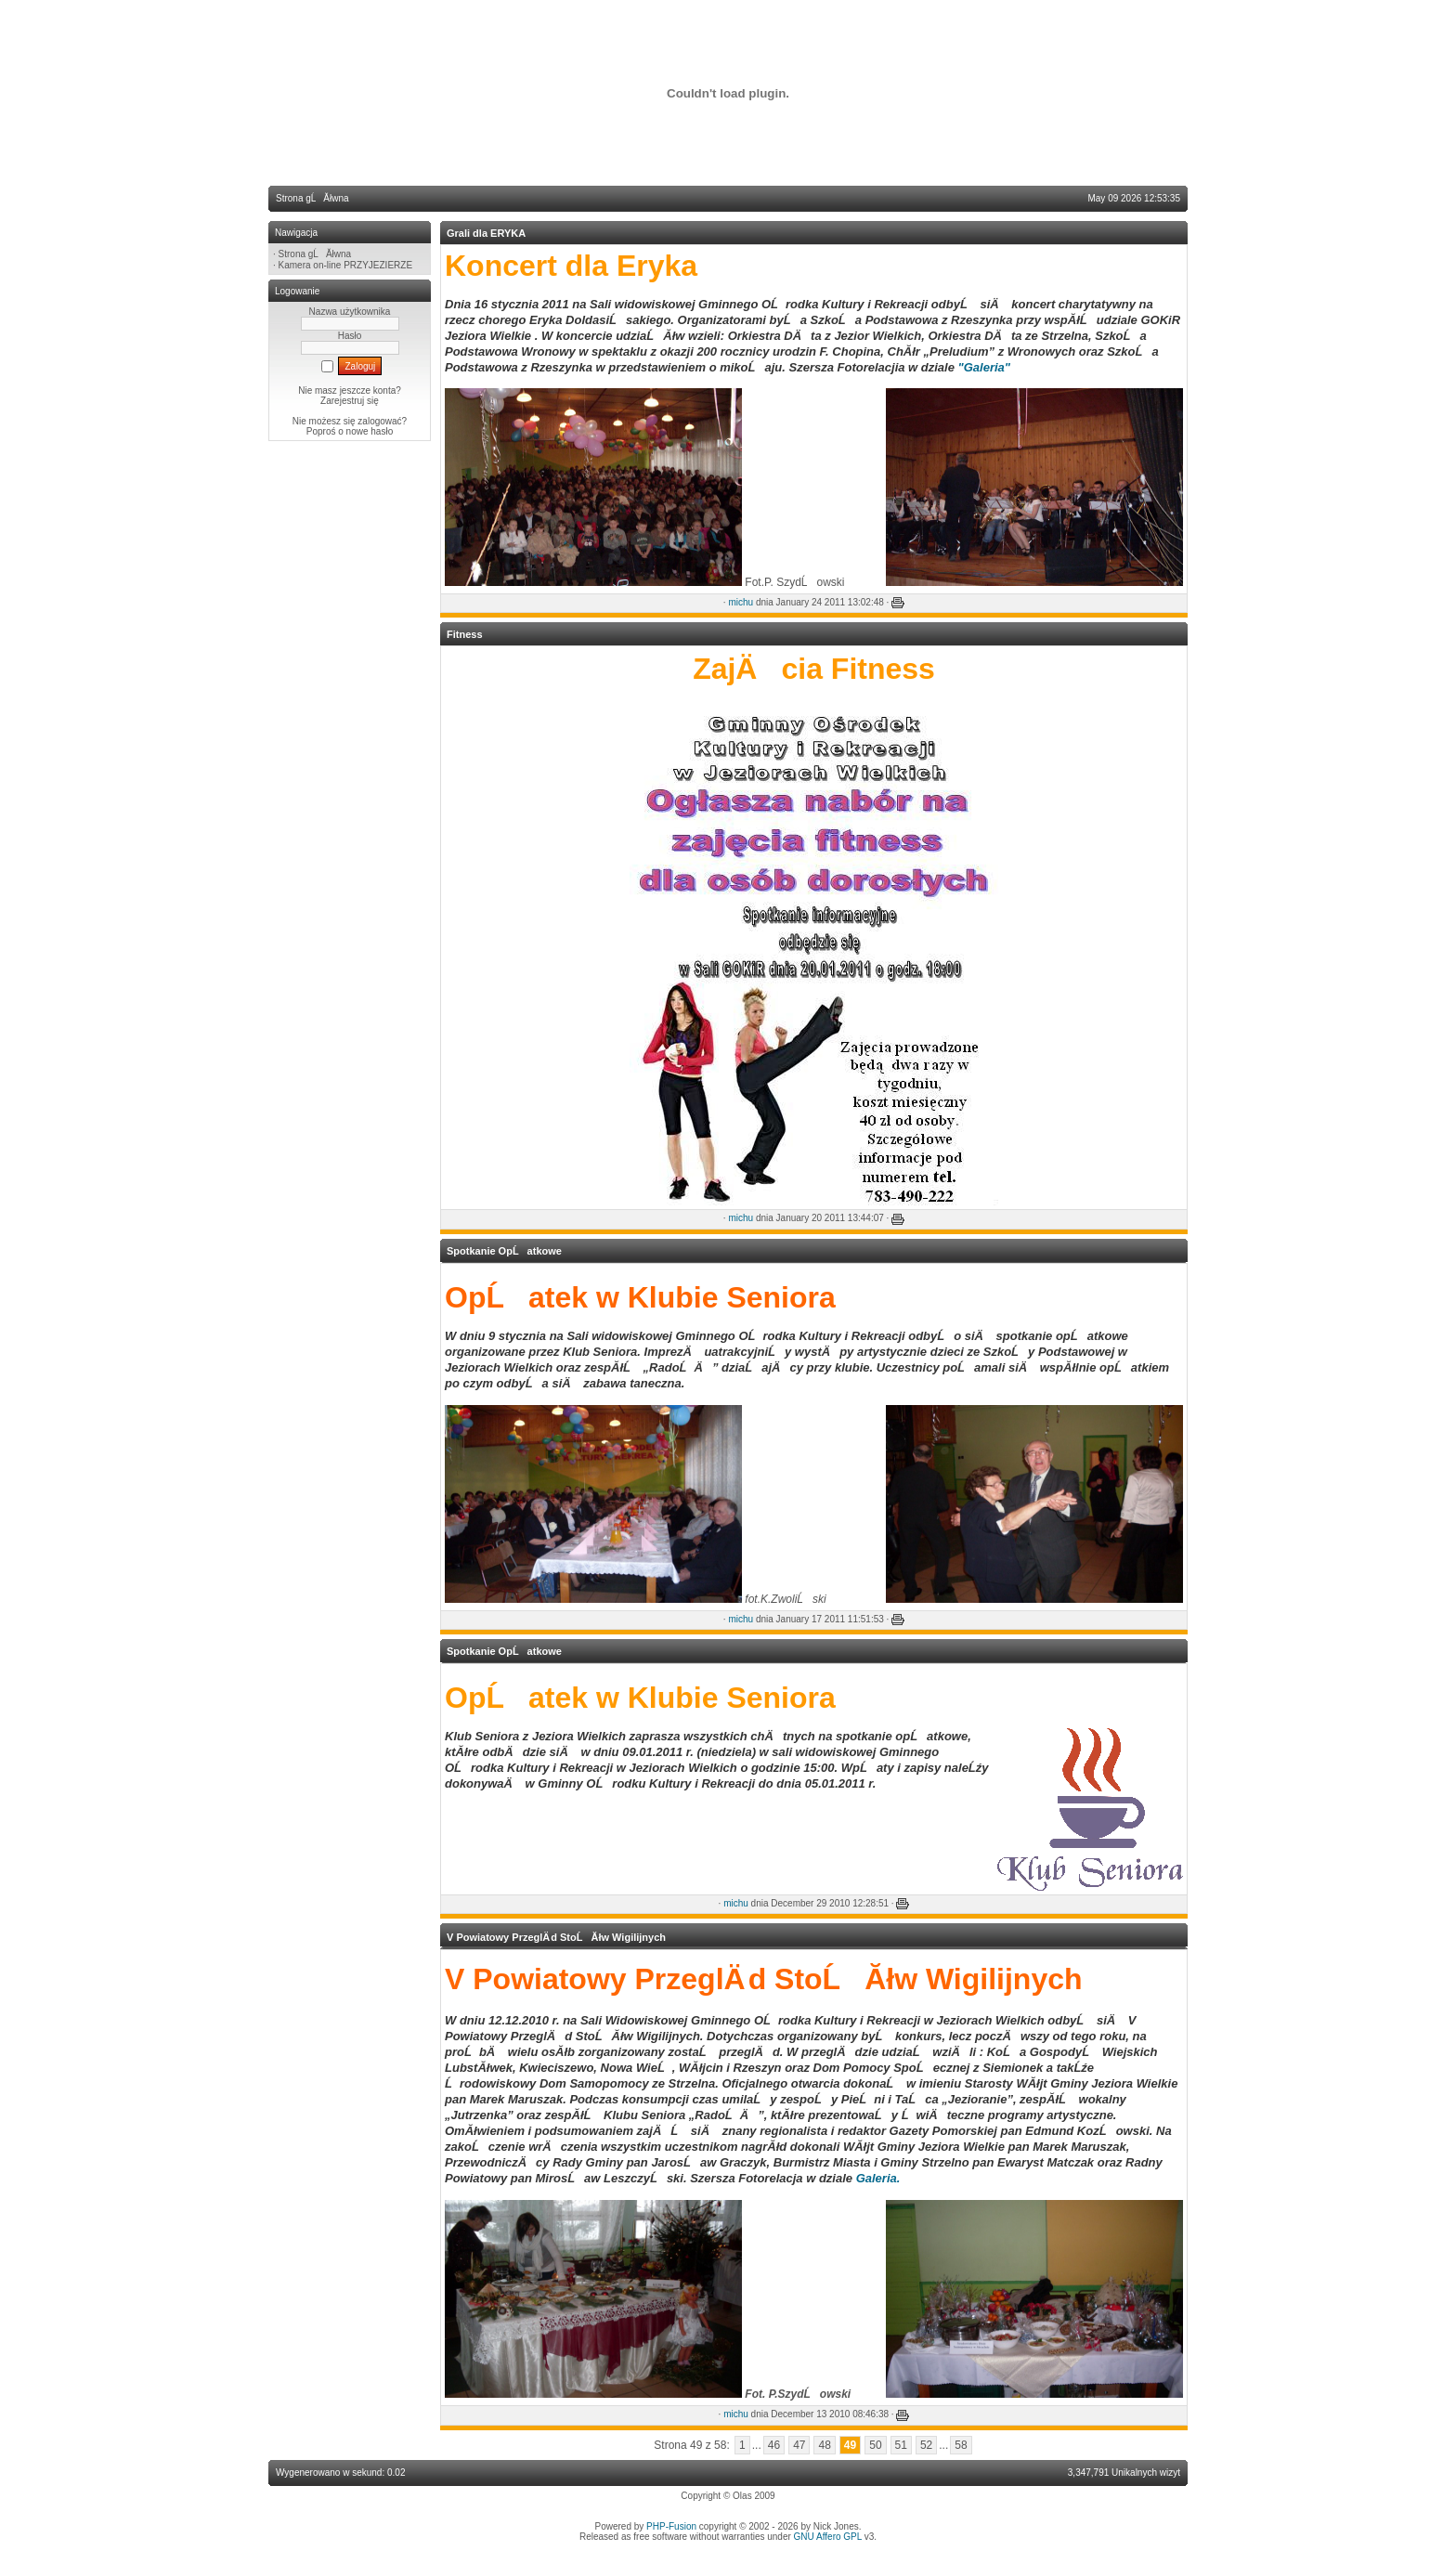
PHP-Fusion (671, 2526)
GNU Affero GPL (828, 2536)
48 (824, 2445)
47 (799, 2445)
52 (926, 2445)
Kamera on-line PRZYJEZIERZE (346, 265)
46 (774, 2445)
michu (740, 602)
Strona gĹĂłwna (315, 254)
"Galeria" (984, 367)
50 (875, 2445)
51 (901, 2445)
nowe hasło (370, 431)
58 (961, 2445)
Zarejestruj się (349, 401)
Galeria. (878, 2178)
